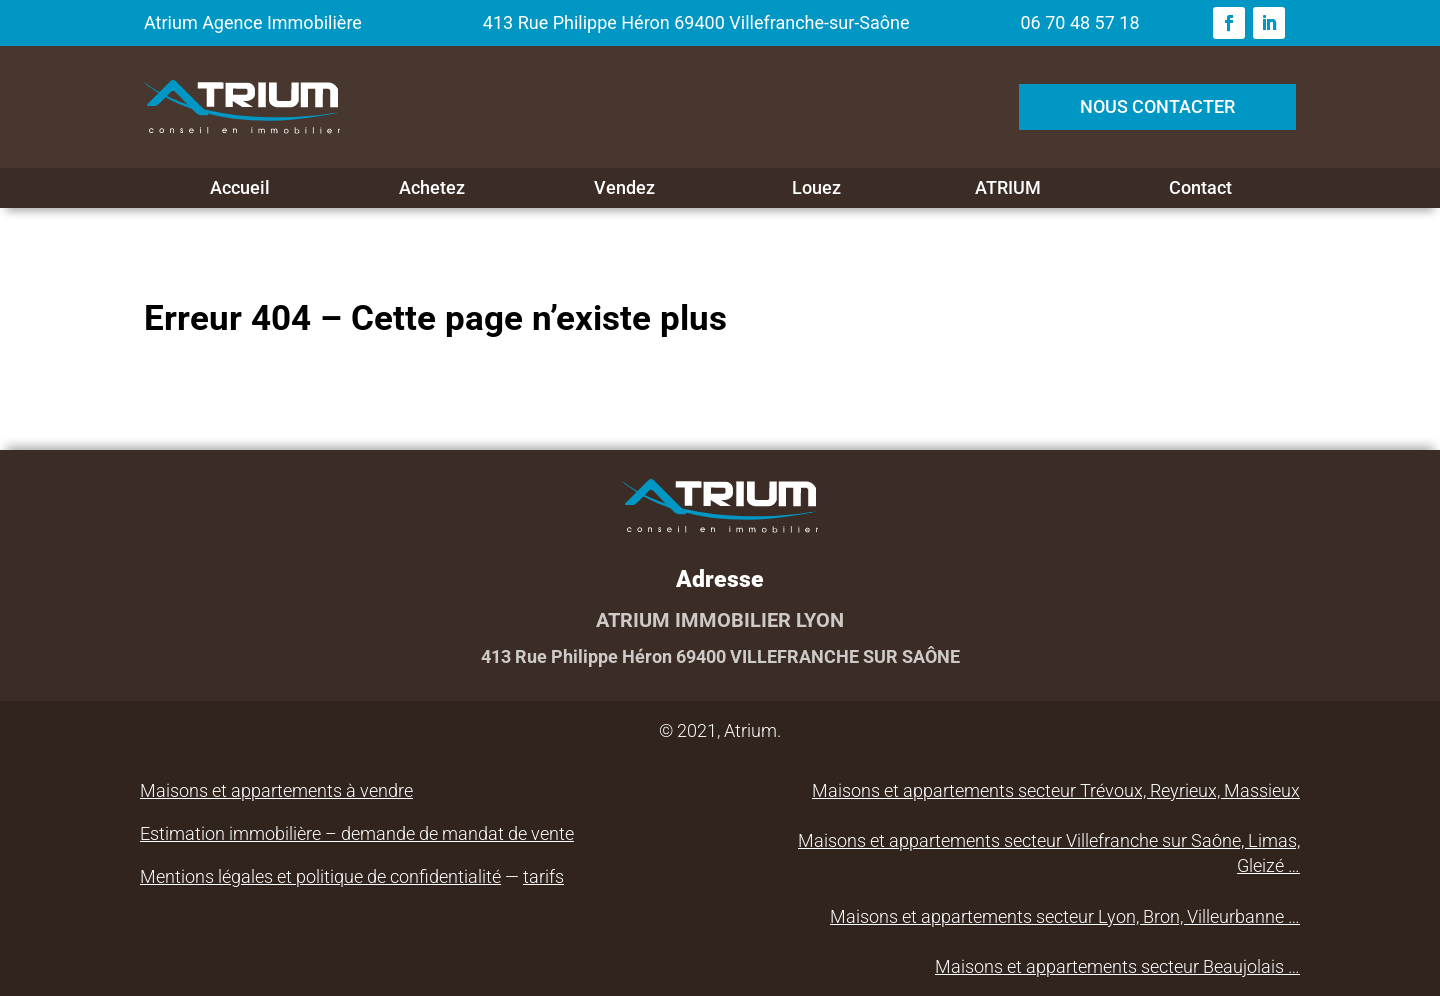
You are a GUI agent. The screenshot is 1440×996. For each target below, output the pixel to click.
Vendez (624, 188)
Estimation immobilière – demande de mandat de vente (357, 833)
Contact (1200, 188)
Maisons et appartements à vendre (276, 790)
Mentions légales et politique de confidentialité (320, 876)
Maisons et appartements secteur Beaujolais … (1117, 966)
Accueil (240, 188)
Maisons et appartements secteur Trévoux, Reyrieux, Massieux (1056, 790)
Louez (816, 188)
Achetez (432, 188)
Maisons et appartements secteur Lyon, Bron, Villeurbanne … (1065, 916)
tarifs (543, 876)
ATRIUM (1008, 188)
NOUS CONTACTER (1157, 106)
